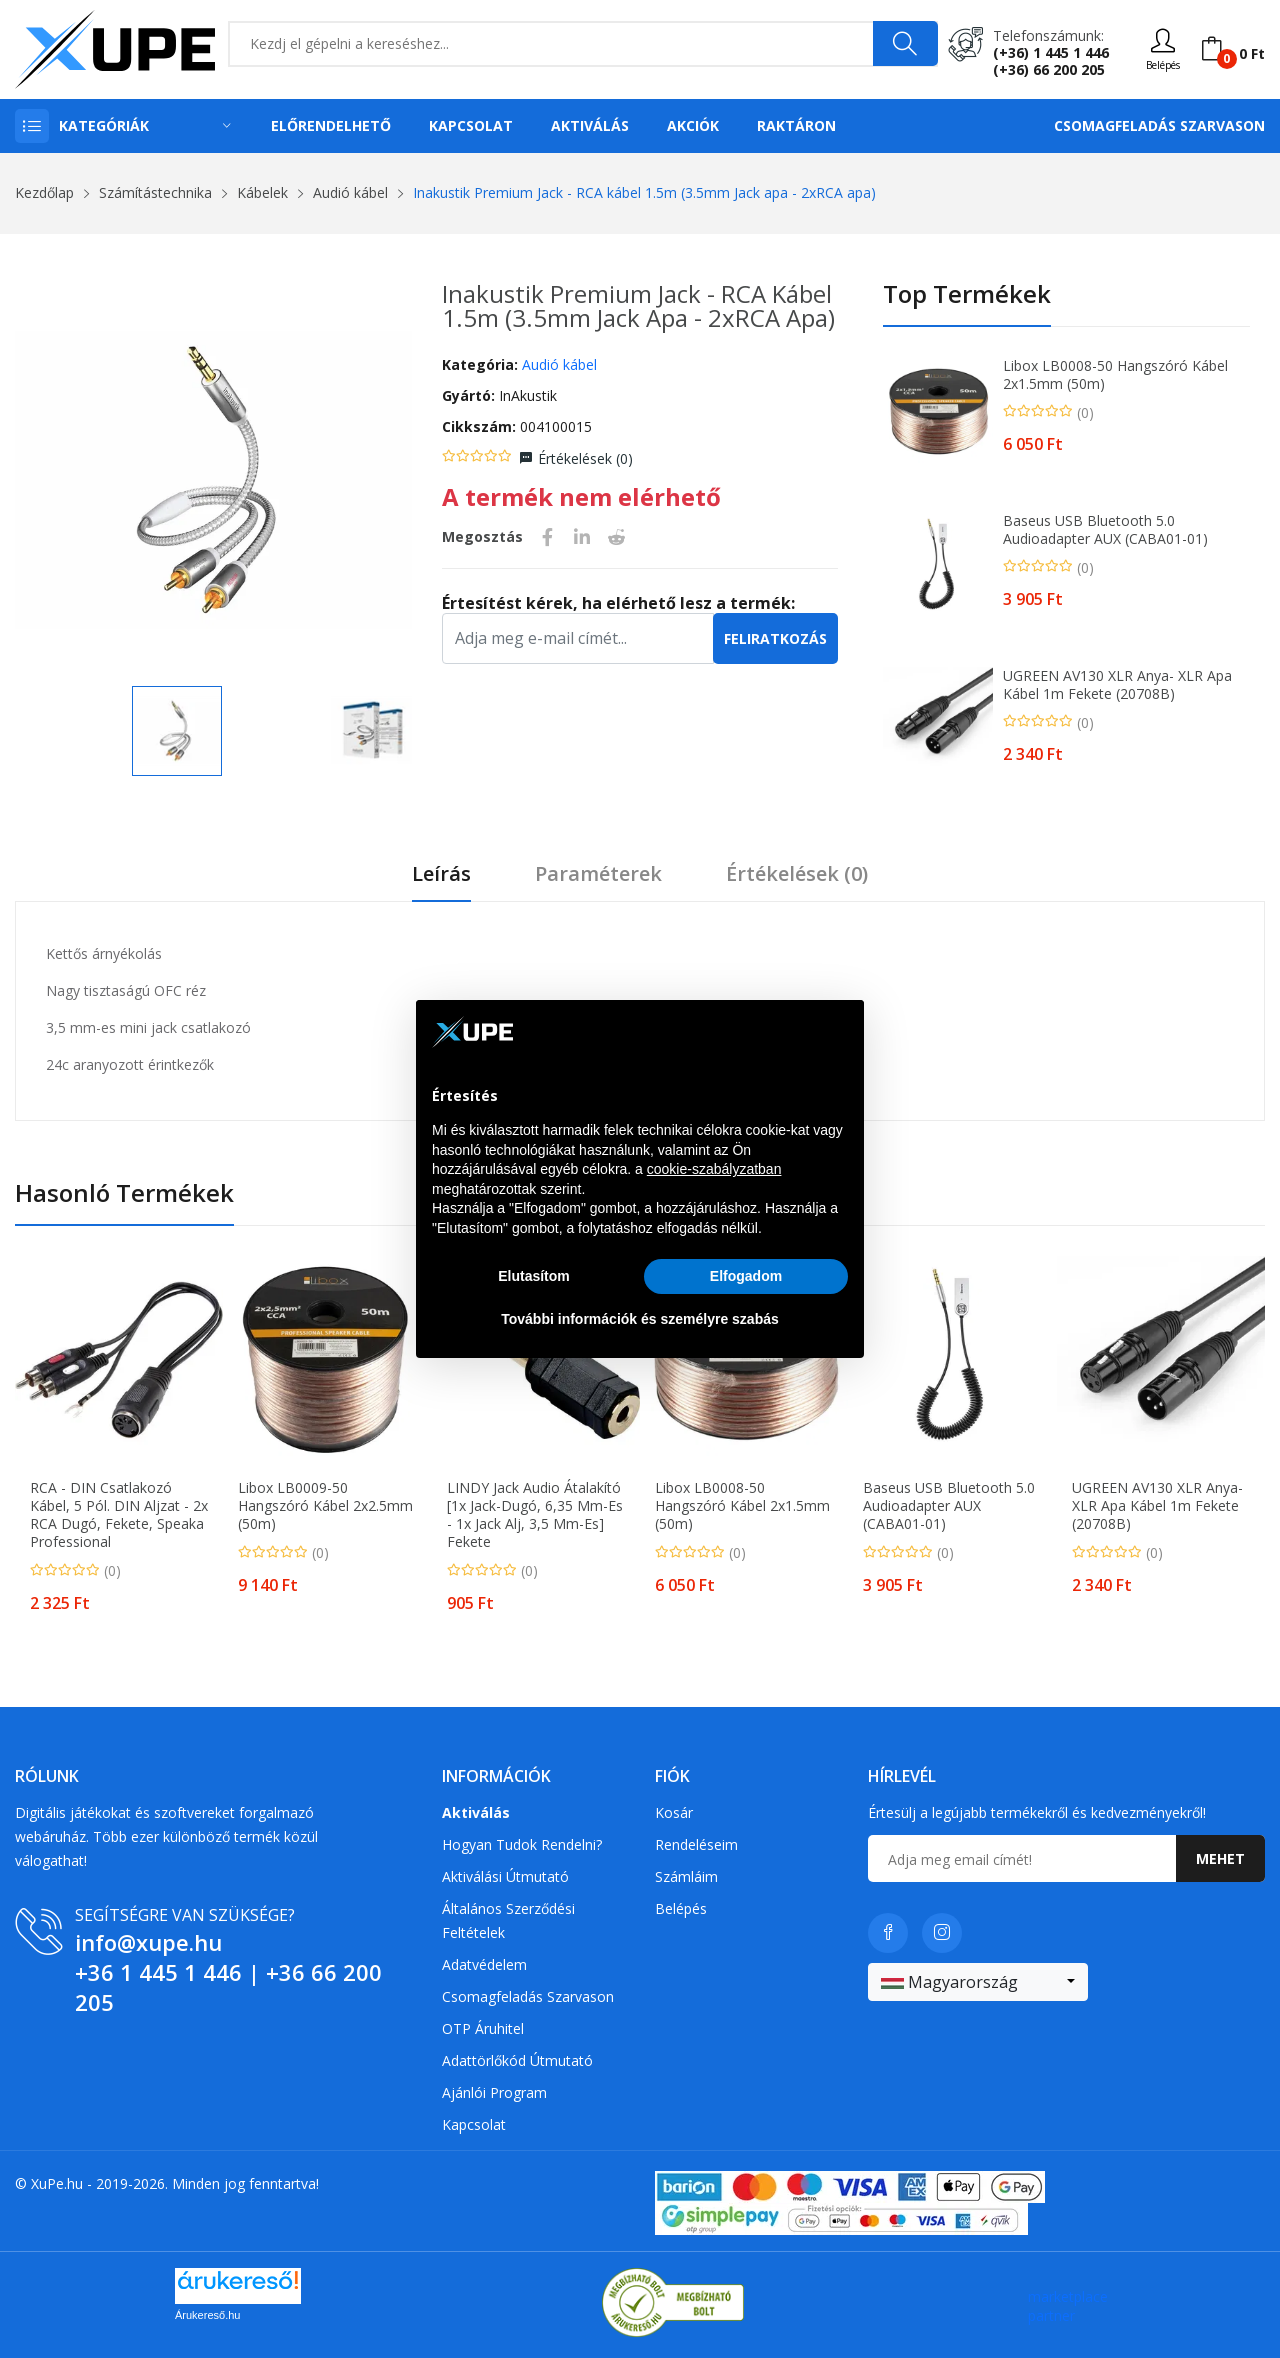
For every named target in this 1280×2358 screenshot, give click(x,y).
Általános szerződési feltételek (508, 1920)
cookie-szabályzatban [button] (714, 1169)
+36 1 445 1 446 (158, 1972)
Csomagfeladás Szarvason (1159, 125)
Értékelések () (585, 458)
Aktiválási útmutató (505, 1876)
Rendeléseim (696, 1844)
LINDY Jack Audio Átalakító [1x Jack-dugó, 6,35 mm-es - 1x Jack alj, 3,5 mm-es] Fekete (535, 1515)
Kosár (674, 1812)
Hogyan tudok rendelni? (522, 1844)
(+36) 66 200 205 (1049, 69)
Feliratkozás (775, 638)
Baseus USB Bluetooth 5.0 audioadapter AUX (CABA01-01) (1105, 530)
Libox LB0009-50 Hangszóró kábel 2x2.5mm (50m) (325, 1506)
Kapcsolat (471, 125)
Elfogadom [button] (746, 1276)
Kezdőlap (44, 192)
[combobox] (978, 1982)
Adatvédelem (484, 1964)
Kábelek (262, 192)
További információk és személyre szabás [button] (640, 1319)
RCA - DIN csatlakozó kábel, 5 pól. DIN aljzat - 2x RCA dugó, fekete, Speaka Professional (119, 1515)
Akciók (693, 125)
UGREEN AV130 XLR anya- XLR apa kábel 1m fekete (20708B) (1117, 685)
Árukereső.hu (207, 2315)
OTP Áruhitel (483, 2028)
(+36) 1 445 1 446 (1051, 52)
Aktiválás (590, 125)
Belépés (681, 1908)
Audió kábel (350, 192)
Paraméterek (598, 874)
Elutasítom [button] (534, 1276)
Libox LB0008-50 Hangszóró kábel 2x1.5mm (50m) (1115, 375)
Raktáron (796, 125)
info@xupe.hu (148, 1942)
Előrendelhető (331, 125)
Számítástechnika (155, 192)
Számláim (686, 1876)
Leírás (441, 874)
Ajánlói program (494, 2092)
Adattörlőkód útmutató (517, 2060)
